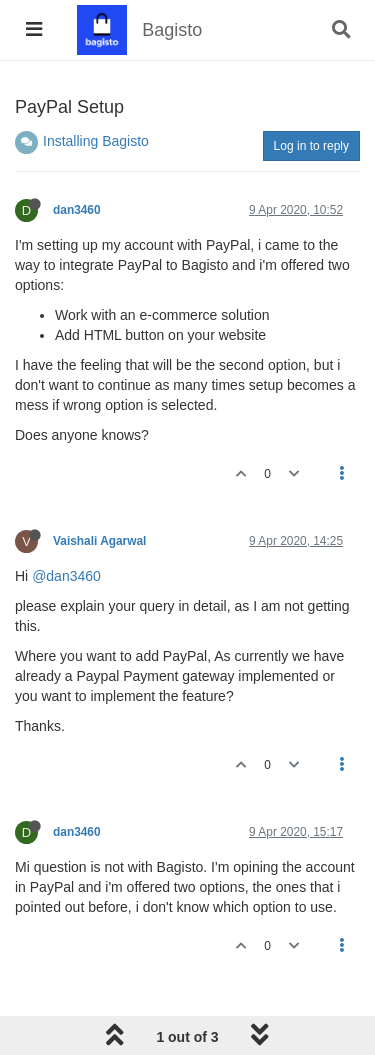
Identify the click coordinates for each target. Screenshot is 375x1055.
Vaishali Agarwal (99, 541)
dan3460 (77, 210)
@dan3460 (66, 576)
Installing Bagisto (96, 141)
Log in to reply (311, 146)
